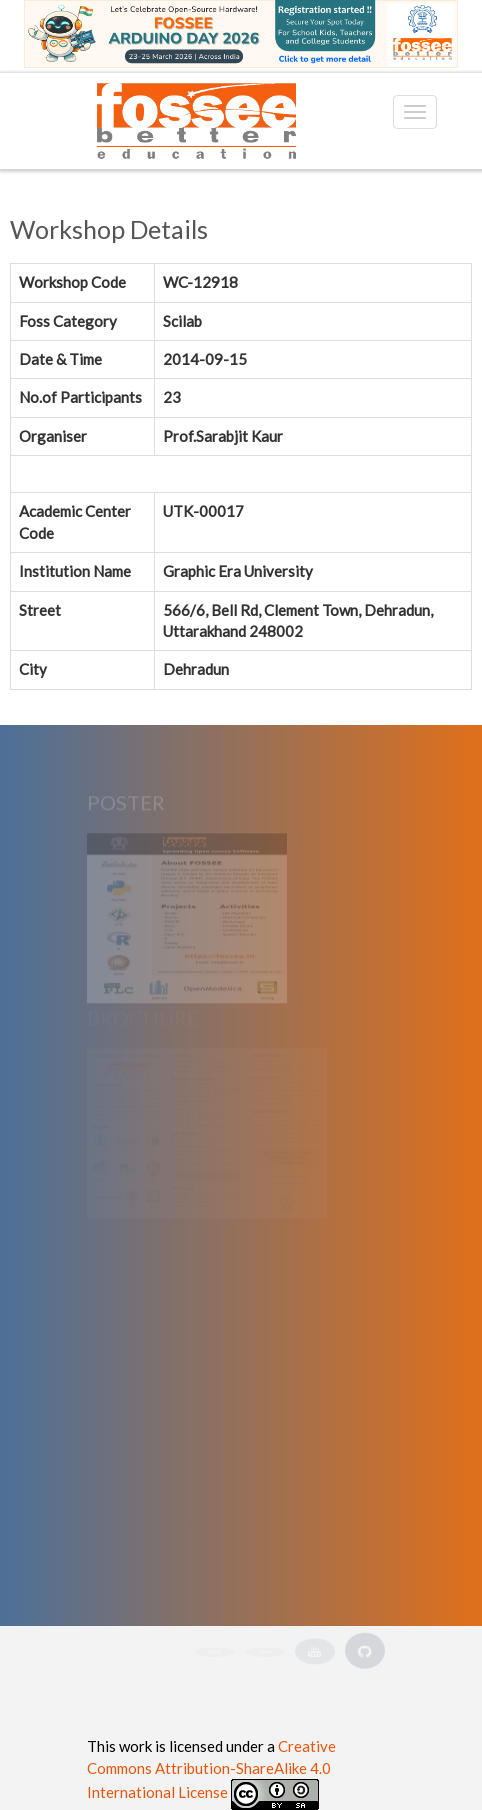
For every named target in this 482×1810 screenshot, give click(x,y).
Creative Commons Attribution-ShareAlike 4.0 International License (211, 1769)
